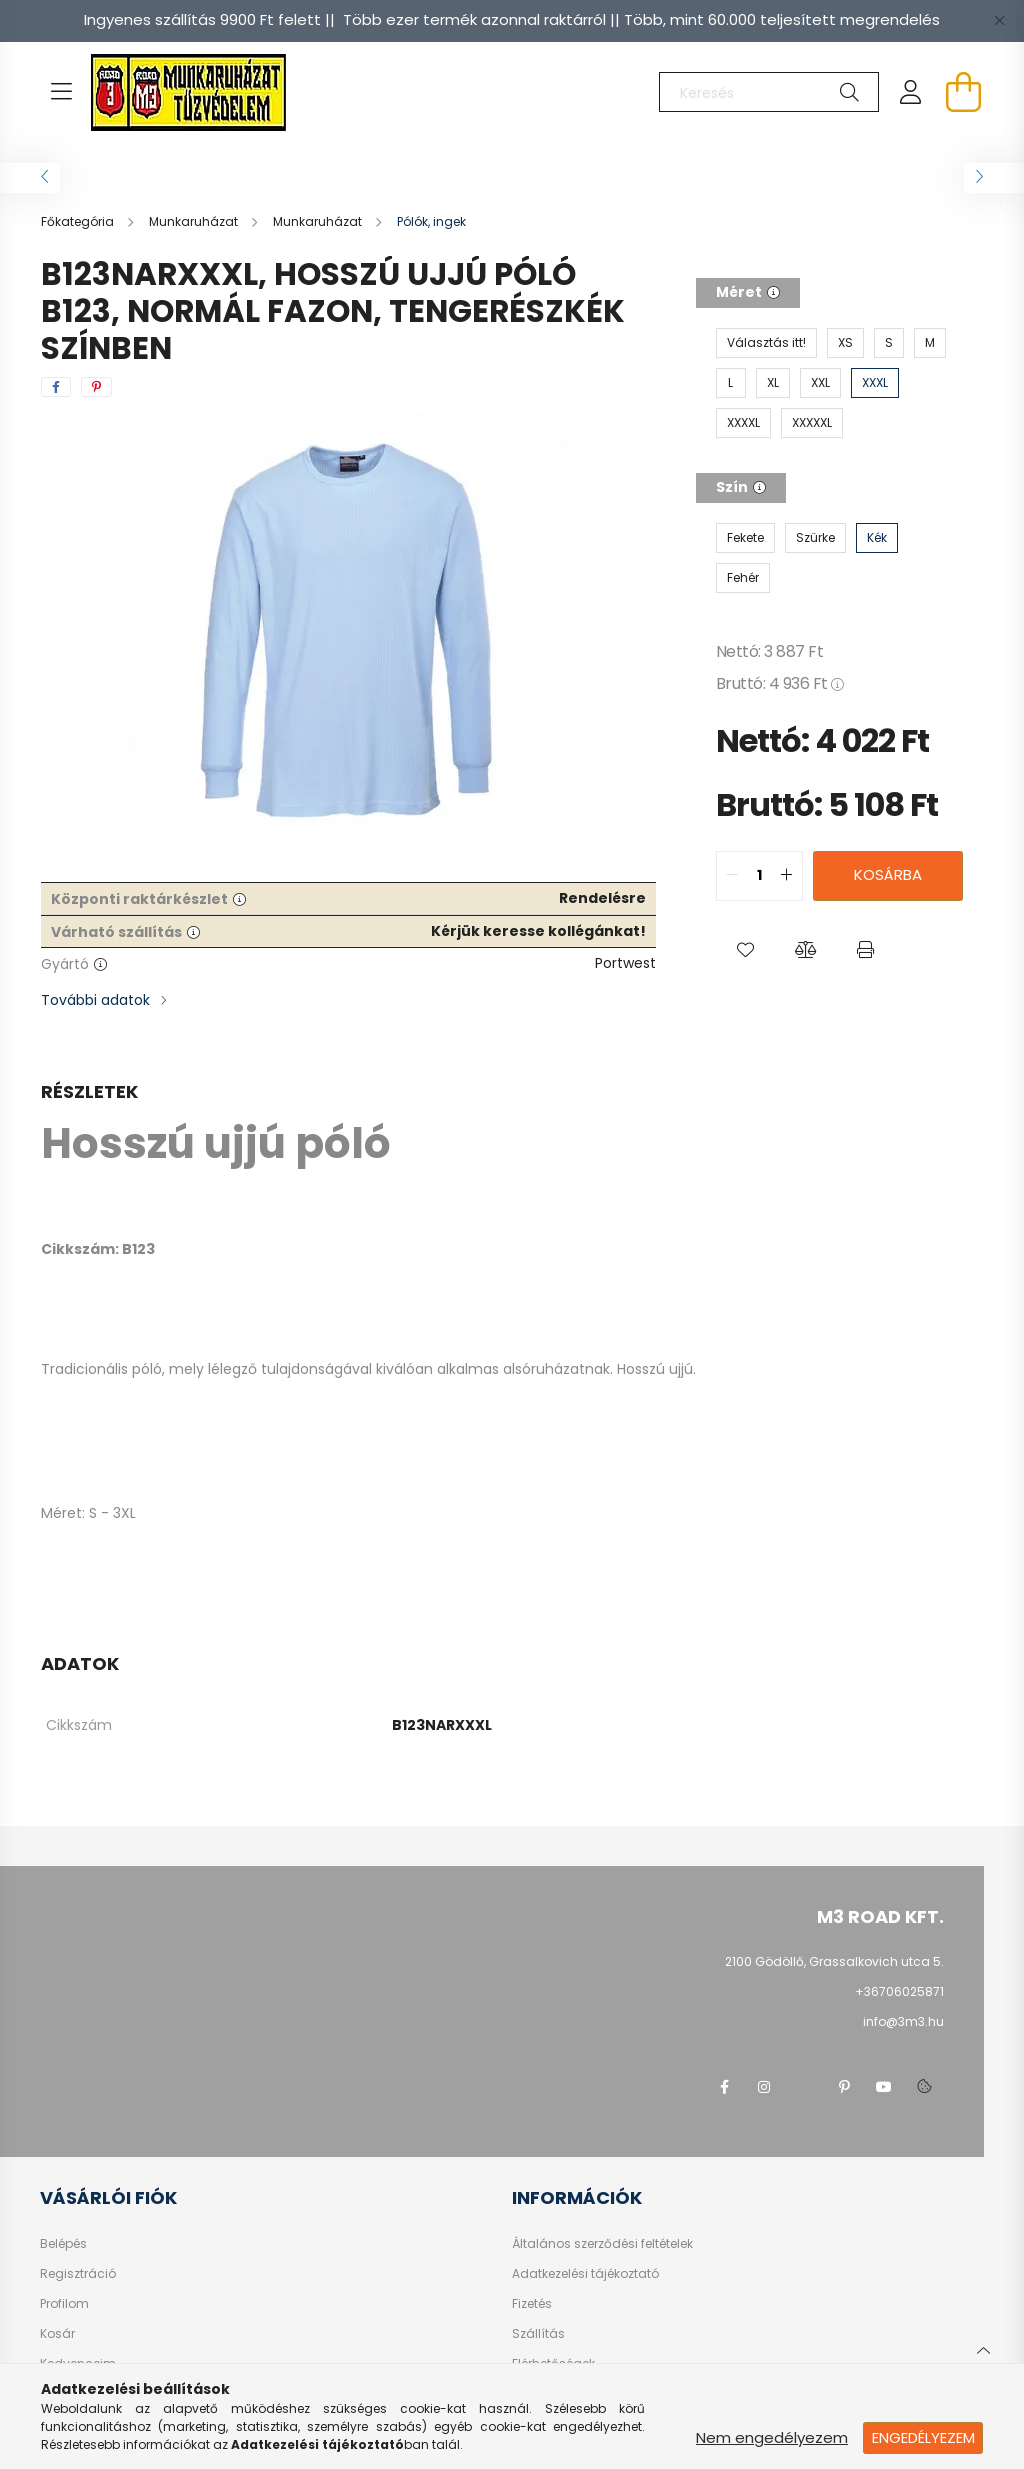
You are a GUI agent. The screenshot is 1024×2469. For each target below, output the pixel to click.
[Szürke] (815, 538)
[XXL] (820, 383)
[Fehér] (743, 578)
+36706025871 (899, 1991)
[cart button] (963, 92)
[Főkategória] (79, 221)
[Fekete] (745, 538)
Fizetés (532, 2304)
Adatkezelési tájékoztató (585, 2274)
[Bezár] (999, 20)
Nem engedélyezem (772, 2437)
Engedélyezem (923, 2437)
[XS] (845, 343)
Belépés (63, 2244)
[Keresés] (769, 92)
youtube (884, 2087)
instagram (764, 2087)
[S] (889, 343)
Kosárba (888, 874)
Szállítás (538, 2334)
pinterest (844, 2087)
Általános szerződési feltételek (602, 2244)
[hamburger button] (61, 92)
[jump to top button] (983, 2348)
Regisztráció (78, 2274)
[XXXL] (875, 383)
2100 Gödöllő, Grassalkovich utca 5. (834, 1961)
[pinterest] (96, 387)
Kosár (57, 2334)
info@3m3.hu (903, 2021)
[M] (930, 343)
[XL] (773, 383)
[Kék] (877, 538)
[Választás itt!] (766, 343)
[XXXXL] (743, 423)
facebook (724, 2087)
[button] (746, 951)
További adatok (95, 1000)
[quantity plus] (787, 876)
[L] (731, 383)
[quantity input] (759, 876)
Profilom (64, 2304)
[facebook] (56, 387)
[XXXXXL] (812, 423)
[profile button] (911, 92)
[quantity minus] (732, 876)
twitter (804, 2087)
